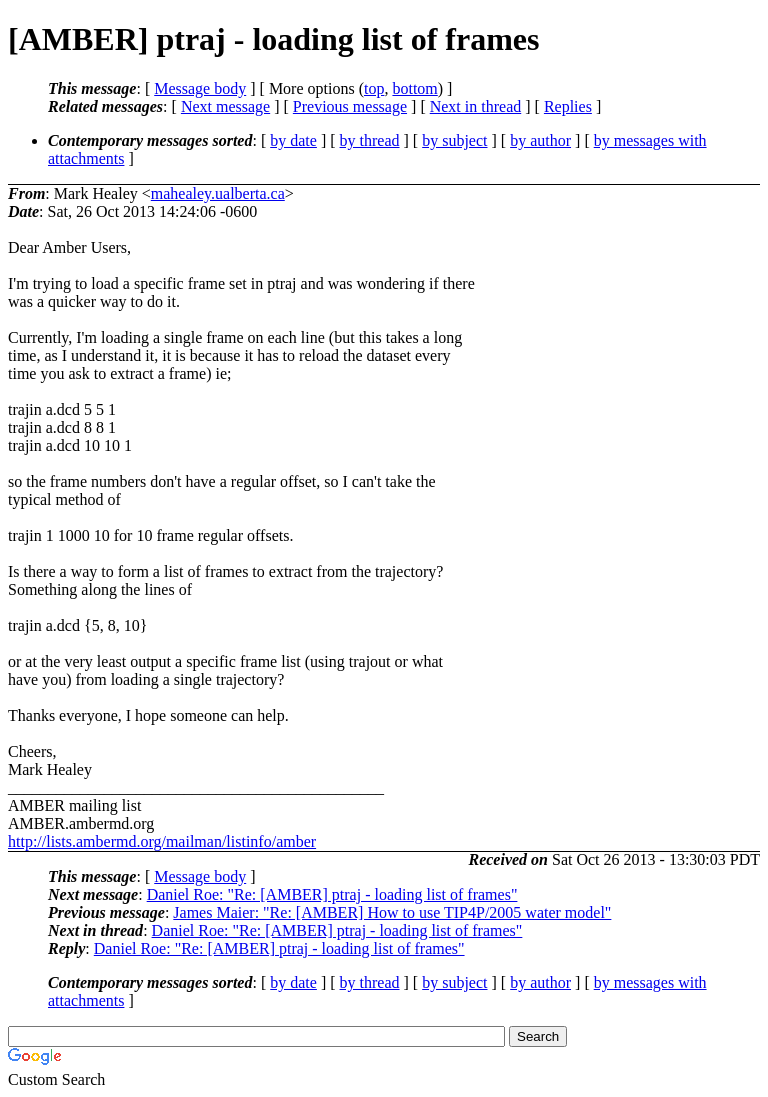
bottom (414, 88)
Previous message (350, 106)
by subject (454, 140)
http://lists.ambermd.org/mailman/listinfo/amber (162, 841)
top (374, 88)
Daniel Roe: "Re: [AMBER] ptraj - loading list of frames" (332, 894)
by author (540, 140)
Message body (200, 88)
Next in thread (476, 106)
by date (293, 140)
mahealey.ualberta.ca (218, 193)
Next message (225, 106)
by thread (370, 140)
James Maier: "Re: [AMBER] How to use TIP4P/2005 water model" (392, 912)
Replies (568, 106)
